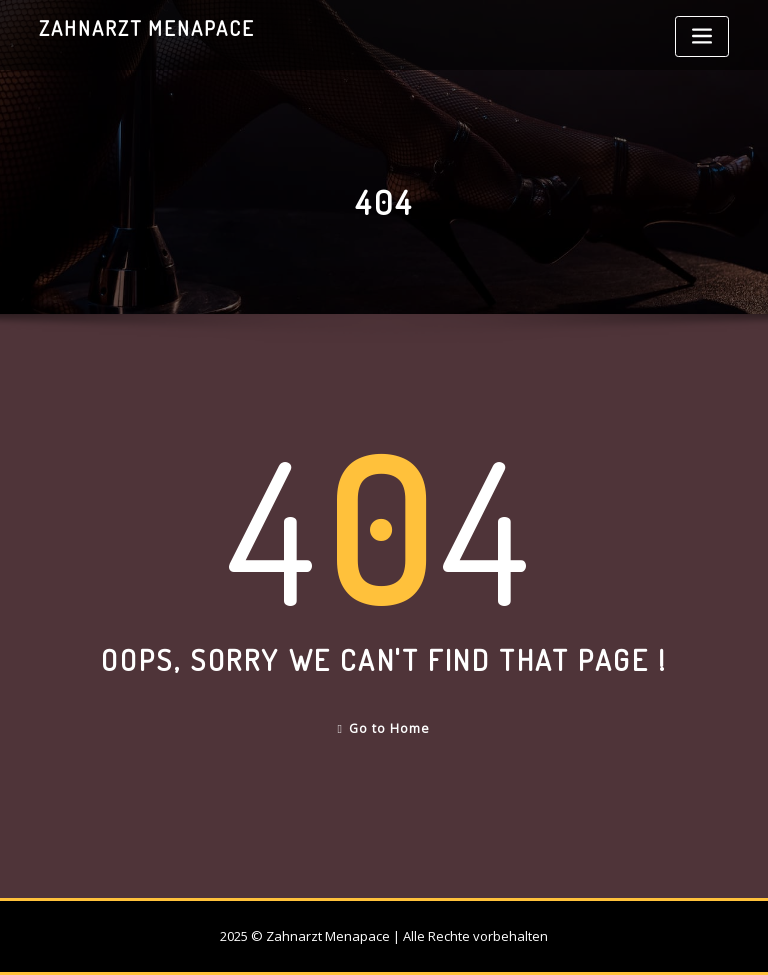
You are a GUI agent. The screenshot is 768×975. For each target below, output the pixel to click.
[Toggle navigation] (702, 36)
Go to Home (384, 728)
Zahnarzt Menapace (147, 28)
